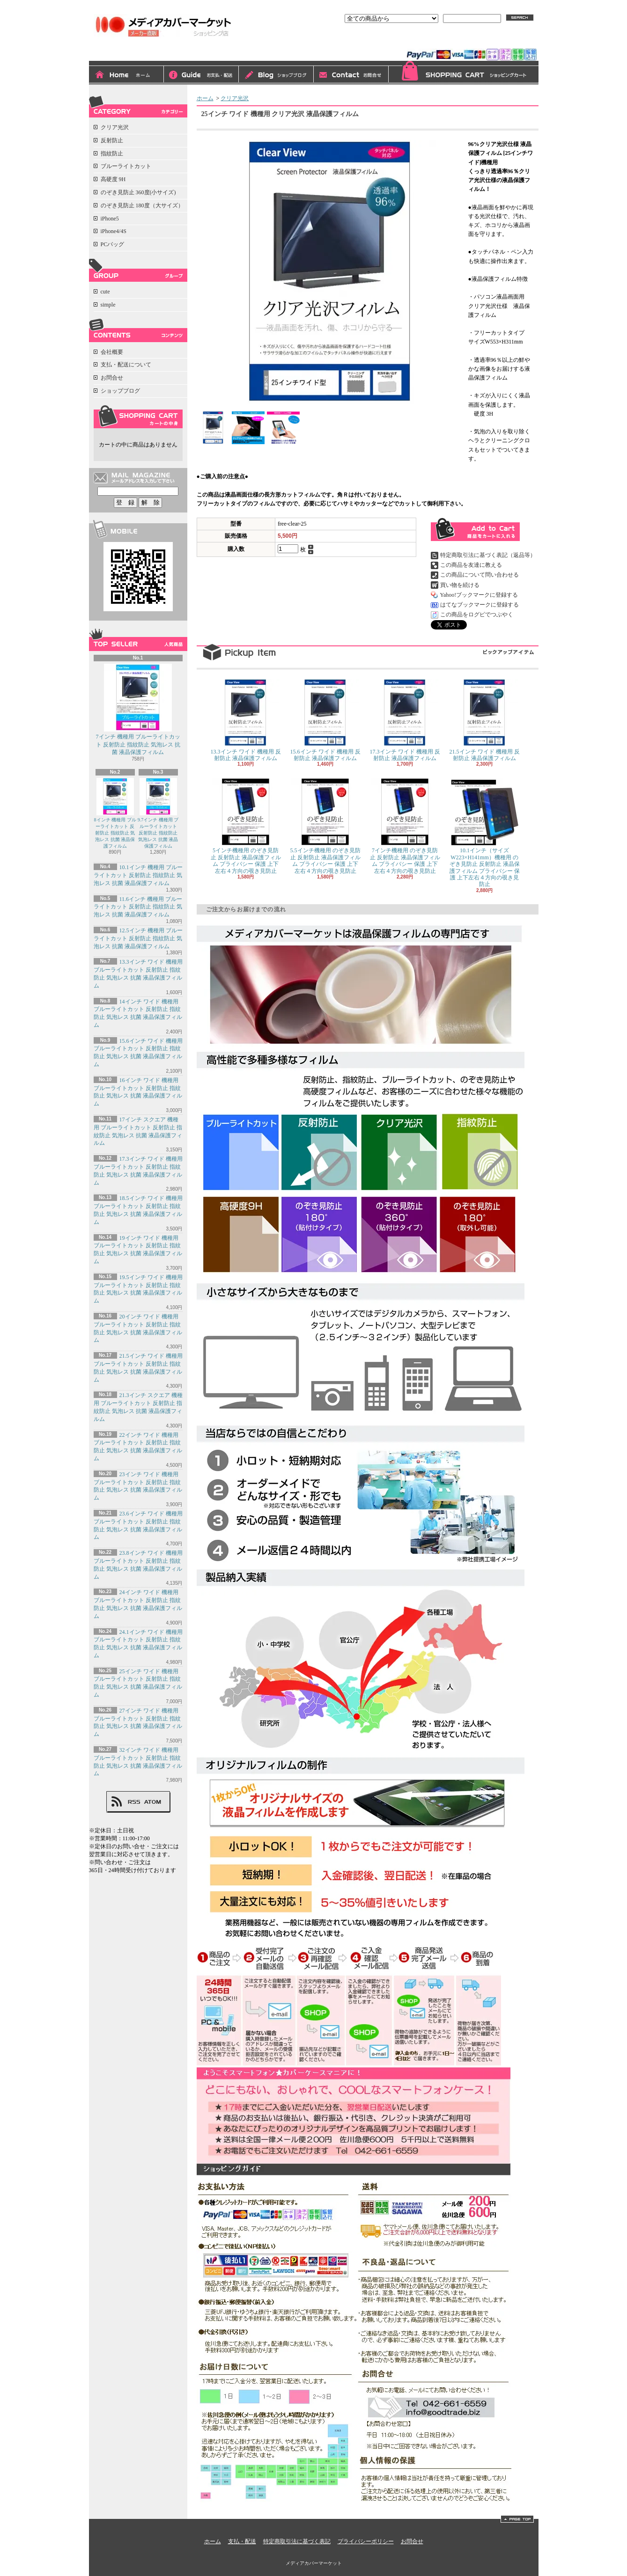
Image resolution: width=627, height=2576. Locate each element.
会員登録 (469, 40)
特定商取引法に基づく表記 (297, 2541)
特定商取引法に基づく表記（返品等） (488, 555)
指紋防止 (112, 153)
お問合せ (351, 75)
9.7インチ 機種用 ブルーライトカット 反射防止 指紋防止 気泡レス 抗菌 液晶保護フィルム (158, 813)
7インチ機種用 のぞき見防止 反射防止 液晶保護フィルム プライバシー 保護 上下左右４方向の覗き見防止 (405, 826)
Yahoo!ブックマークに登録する (479, 595)
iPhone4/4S (113, 231)
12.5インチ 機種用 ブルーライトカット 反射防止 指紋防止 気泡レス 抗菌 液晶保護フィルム (138, 938)
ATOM (153, 1802)
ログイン (432, 40)
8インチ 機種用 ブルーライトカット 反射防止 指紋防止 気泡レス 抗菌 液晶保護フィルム (115, 813)
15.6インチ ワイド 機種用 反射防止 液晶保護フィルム (325, 720)
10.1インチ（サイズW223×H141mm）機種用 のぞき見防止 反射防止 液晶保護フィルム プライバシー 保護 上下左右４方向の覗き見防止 (485, 832)
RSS (134, 1802)
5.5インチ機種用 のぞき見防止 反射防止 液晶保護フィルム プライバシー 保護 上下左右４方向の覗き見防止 (325, 826)
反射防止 (112, 140)
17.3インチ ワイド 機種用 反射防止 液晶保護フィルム (405, 720)
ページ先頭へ (517, 2519)
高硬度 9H (113, 179)
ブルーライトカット (126, 166)
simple (108, 304)
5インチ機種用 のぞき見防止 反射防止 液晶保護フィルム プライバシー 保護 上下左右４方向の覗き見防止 (246, 826)
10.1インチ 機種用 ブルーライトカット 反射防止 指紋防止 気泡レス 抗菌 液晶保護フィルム (138, 875)
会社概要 (112, 352)
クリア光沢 (115, 127)
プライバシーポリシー (366, 2541)
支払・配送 (242, 2541)
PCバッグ (113, 244)
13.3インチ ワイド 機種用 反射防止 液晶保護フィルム (246, 720)
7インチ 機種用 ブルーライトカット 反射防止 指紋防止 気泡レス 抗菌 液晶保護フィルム (138, 710)
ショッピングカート (463, 73)
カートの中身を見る (138, 416)
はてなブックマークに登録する (479, 604)
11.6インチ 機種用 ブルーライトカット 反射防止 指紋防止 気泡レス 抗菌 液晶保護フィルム (138, 907)
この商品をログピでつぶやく (476, 614)
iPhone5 (110, 218)
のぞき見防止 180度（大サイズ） (142, 205)
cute (105, 291)
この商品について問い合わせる (479, 574)
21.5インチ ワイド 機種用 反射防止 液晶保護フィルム (485, 720)
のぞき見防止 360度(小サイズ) (138, 192)
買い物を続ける (459, 585)
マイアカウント (514, 40)
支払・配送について (201, 75)
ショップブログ (276, 75)
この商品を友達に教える (471, 565)
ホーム (126, 75)
